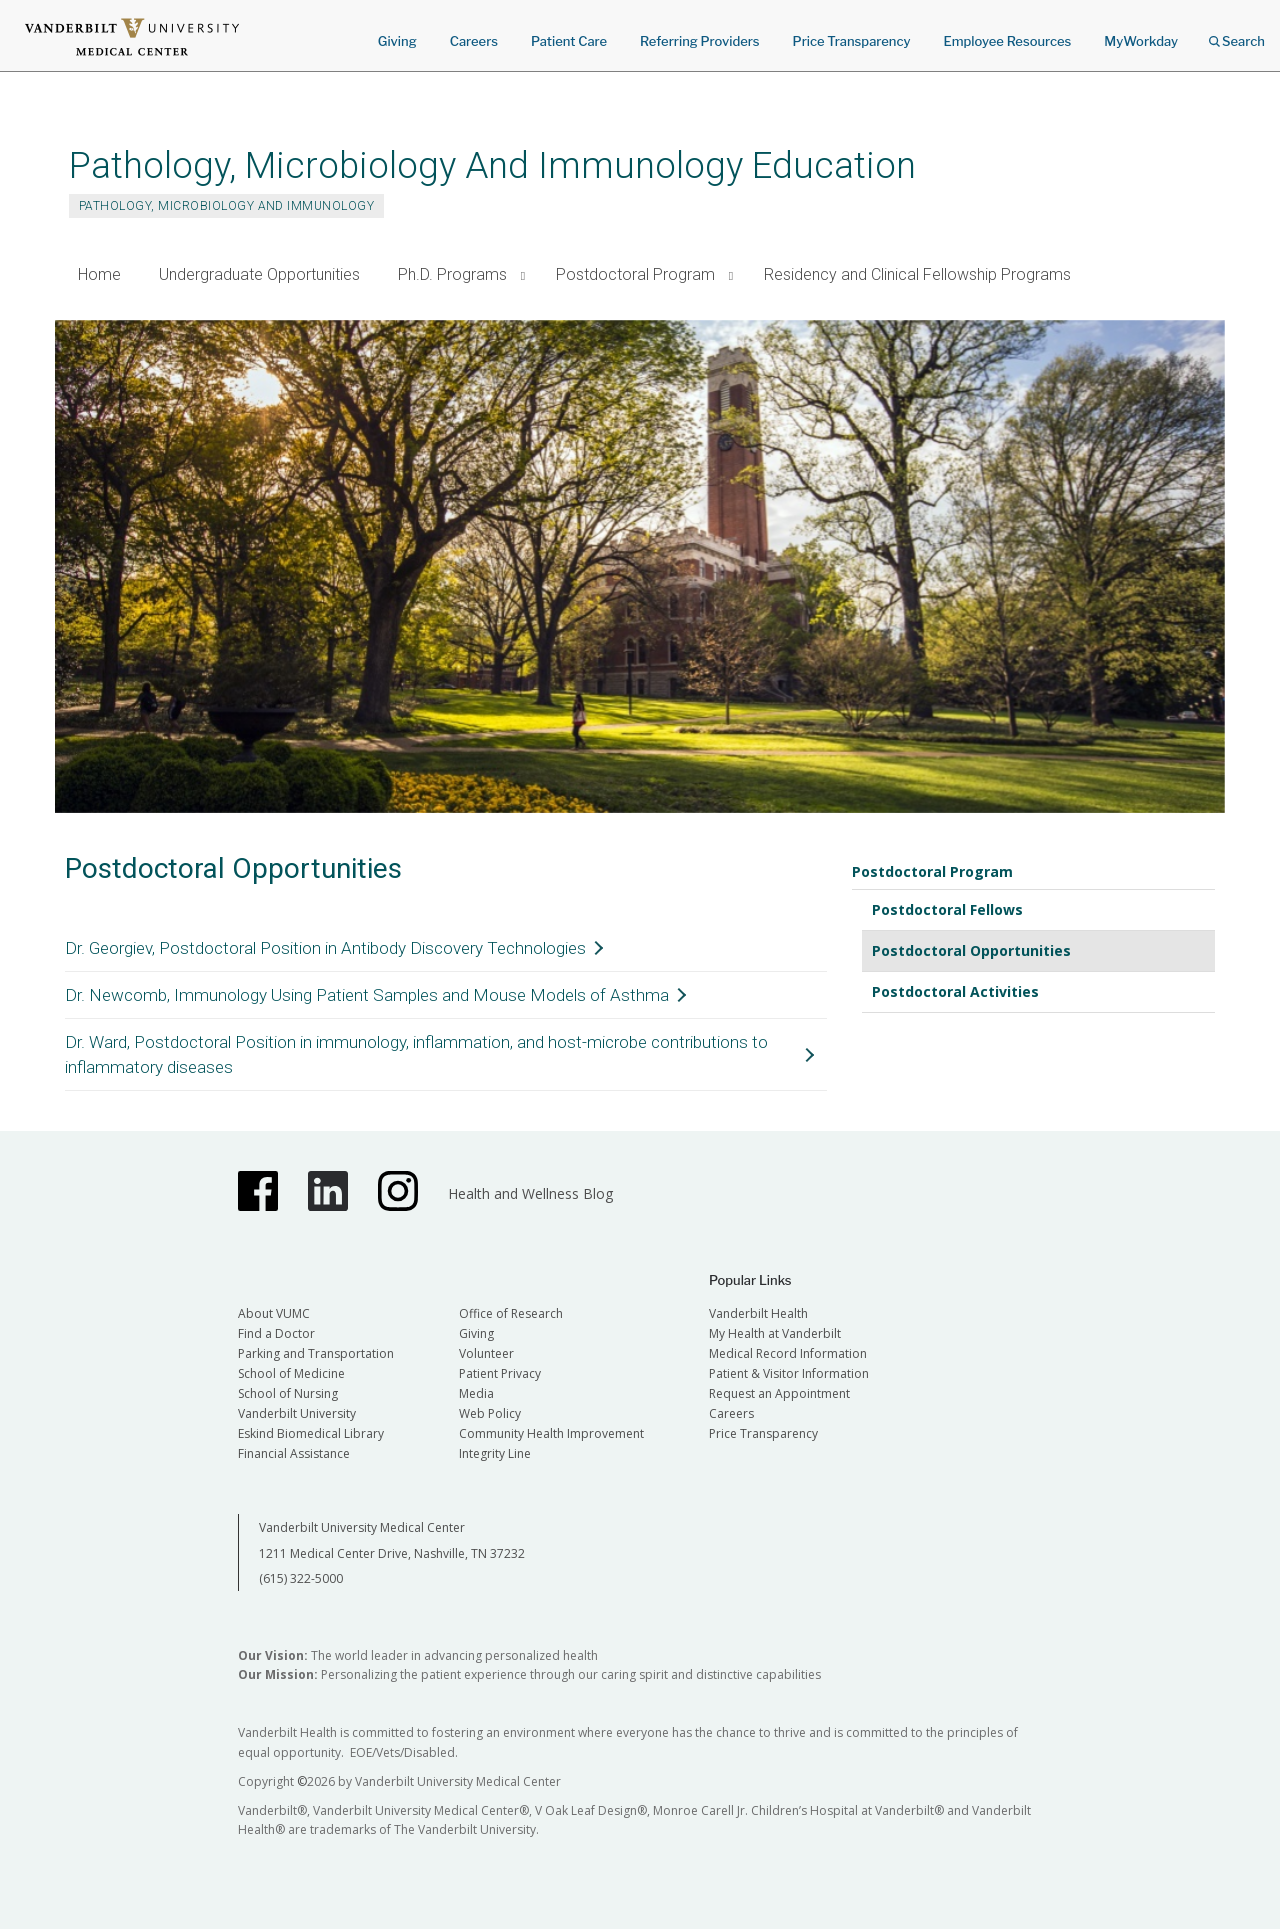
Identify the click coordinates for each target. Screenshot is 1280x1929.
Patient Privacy (500, 1373)
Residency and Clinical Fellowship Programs (917, 274)
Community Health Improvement (551, 1433)
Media (476, 1393)
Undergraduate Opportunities (259, 274)
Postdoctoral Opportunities (971, 950)
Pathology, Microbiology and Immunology (226, 206)
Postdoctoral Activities (955, 991)
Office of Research (511, 1313)
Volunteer (486, 1353)
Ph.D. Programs (452, 274)
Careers (474, 41)
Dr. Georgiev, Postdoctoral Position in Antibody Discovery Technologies (325, 948)
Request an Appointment (779, 1393)
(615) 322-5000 (301, 1578)
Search (1237, 34)
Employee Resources (1007, 41)
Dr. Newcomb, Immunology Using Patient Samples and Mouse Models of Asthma (367, 995)
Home (99, 274)
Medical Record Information (788, 1353)
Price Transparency (852, 41)
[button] (523, 275)
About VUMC (274, 1313)
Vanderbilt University (297, 1413)
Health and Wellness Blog (530, 1193)
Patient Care (569, 41)
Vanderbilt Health (758, 1313)
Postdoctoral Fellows (947, 909)
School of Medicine (291, 1373)
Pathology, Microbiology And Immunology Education (492, 165)
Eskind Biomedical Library (311, 1433)
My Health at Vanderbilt (775, 1333)
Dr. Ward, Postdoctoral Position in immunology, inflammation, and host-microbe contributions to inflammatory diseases (416, 1054)
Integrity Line (495, 1453)
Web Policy (490, 1413)
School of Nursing (288, 1393)
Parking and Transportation (316, 1353)
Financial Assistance (294, 1453)
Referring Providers (699, 41)
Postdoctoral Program (635, 274)
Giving (397, 41)
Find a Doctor (276, 1333)
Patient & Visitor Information (789, 1373)
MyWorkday (1141, 41)
